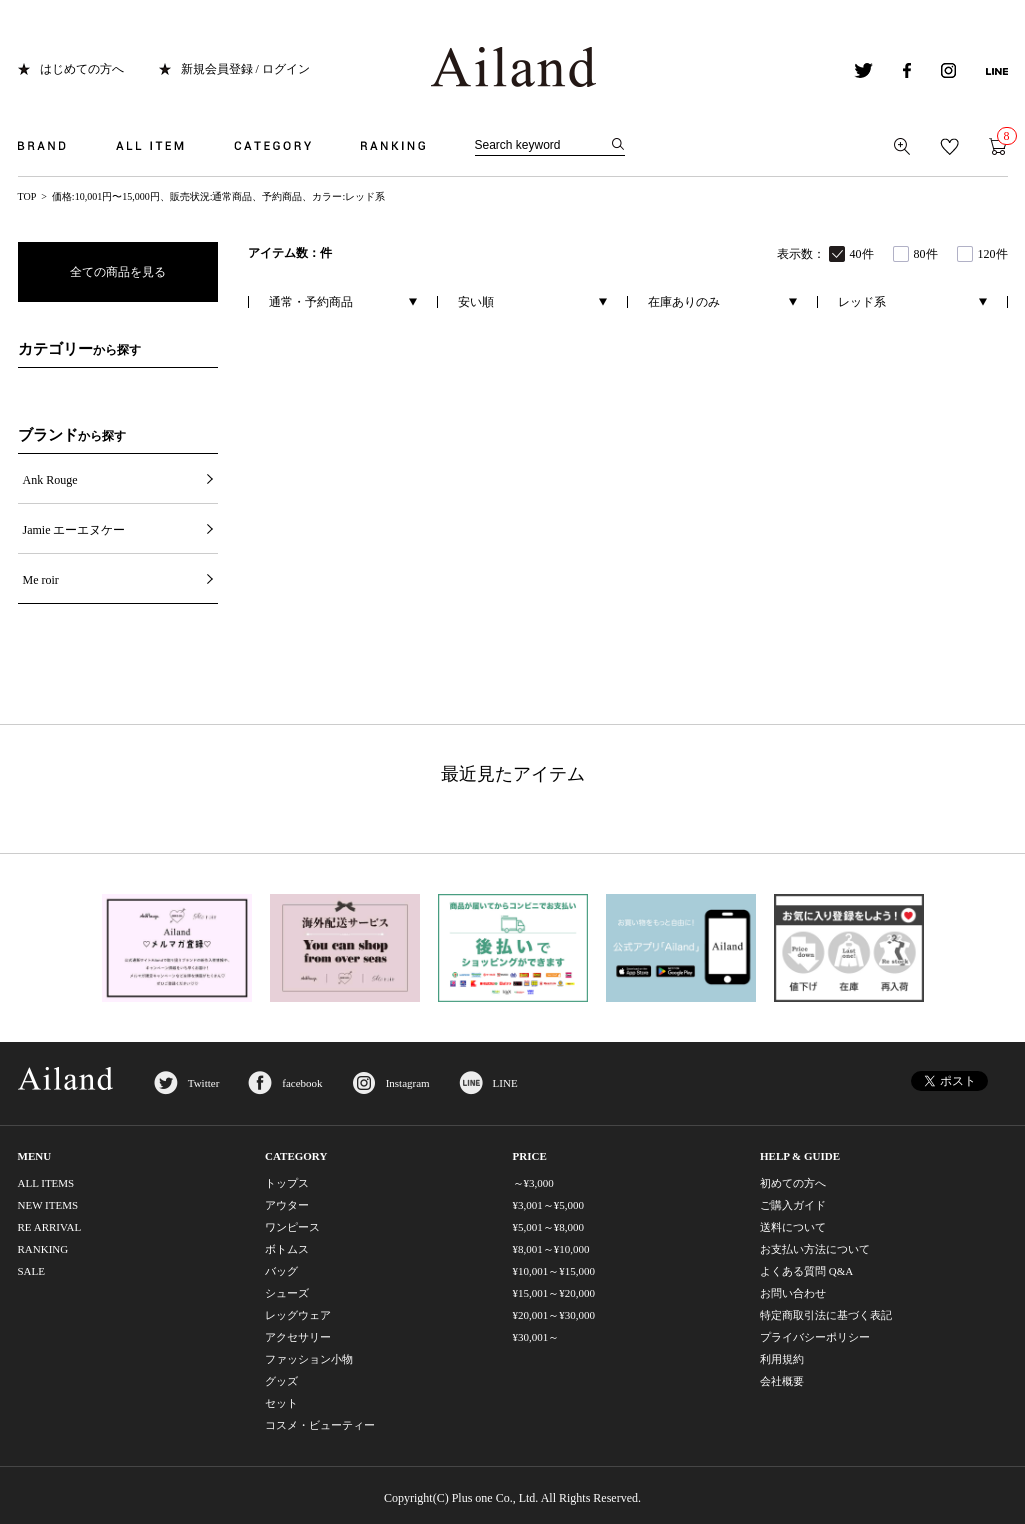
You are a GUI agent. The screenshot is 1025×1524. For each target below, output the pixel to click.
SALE (32, 1271)
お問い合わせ (793, 1293)
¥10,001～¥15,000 (554, 1271)
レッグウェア (298, 1315)
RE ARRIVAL (50, 1227)
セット (281, 1403)
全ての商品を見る (118, 272)
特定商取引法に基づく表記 (826, 1315)
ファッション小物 (309, 1359)
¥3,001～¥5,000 (549, 1205)
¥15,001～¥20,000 (554, 1293)
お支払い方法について (815, 1249)
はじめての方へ (82, 69)
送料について (793, 1227)
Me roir (41, 580)
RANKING (43, 1249)
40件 (862, 254)
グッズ (281, 1381)
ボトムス (287, 1249)
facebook (302, 1083)
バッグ (281, 1271)
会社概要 (782, 1381)
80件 (926, 254)
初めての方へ (793, 1183)
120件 (993, 254)
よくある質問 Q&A (806, 1271)
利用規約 (782, 1359)
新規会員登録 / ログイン (245, 69)
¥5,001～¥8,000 (549, 1227)
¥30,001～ (536, 1337)
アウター (287, 1205)
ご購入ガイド (793, 1205)
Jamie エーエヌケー (74, 530)
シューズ (287, 1293)
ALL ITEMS (46, 1183)
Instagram (408, 1083)
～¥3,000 (533, 1183)
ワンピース (292, 1227)
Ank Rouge (50, 480)
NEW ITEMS (48, 1205)
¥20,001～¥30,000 (554, 1315)
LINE (505, 1083)
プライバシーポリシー (815, 1337)
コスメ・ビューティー (320, 1425)
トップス (287, 1183)
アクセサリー (298, 1337)
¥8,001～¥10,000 (551, 1249)
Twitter (204, 1083)
